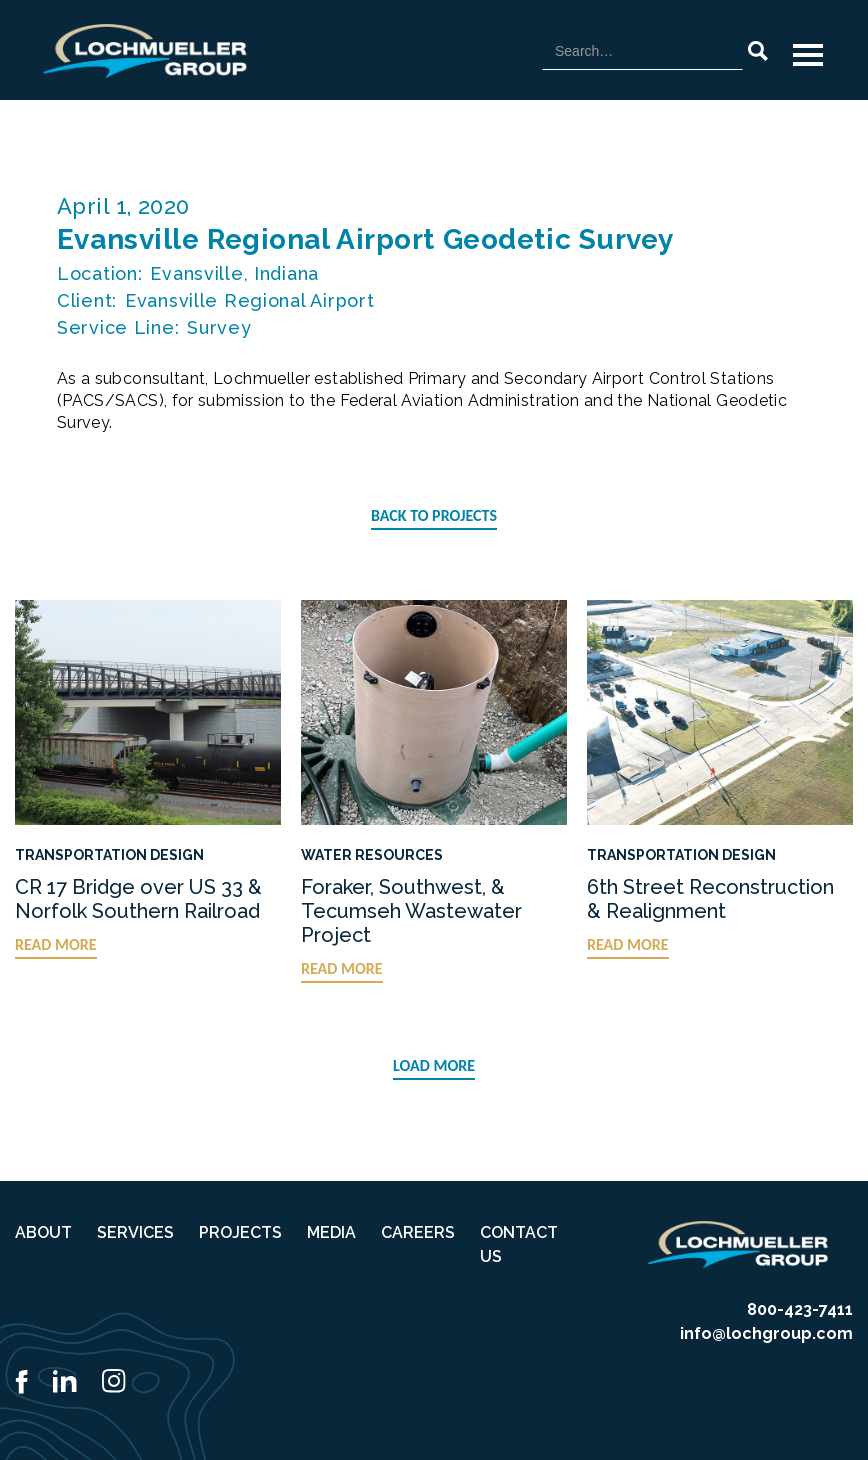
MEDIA (331, 1232)
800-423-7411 (800, 1309)
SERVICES (135, 1232)
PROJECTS (240, 1232)
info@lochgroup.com (766, 1333)
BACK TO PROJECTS (434, 515)
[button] (808, 55)
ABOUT (43, 1232)
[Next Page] (434, 1067)
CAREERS (418, 1232)
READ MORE (56, 944)
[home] (145, 51)
